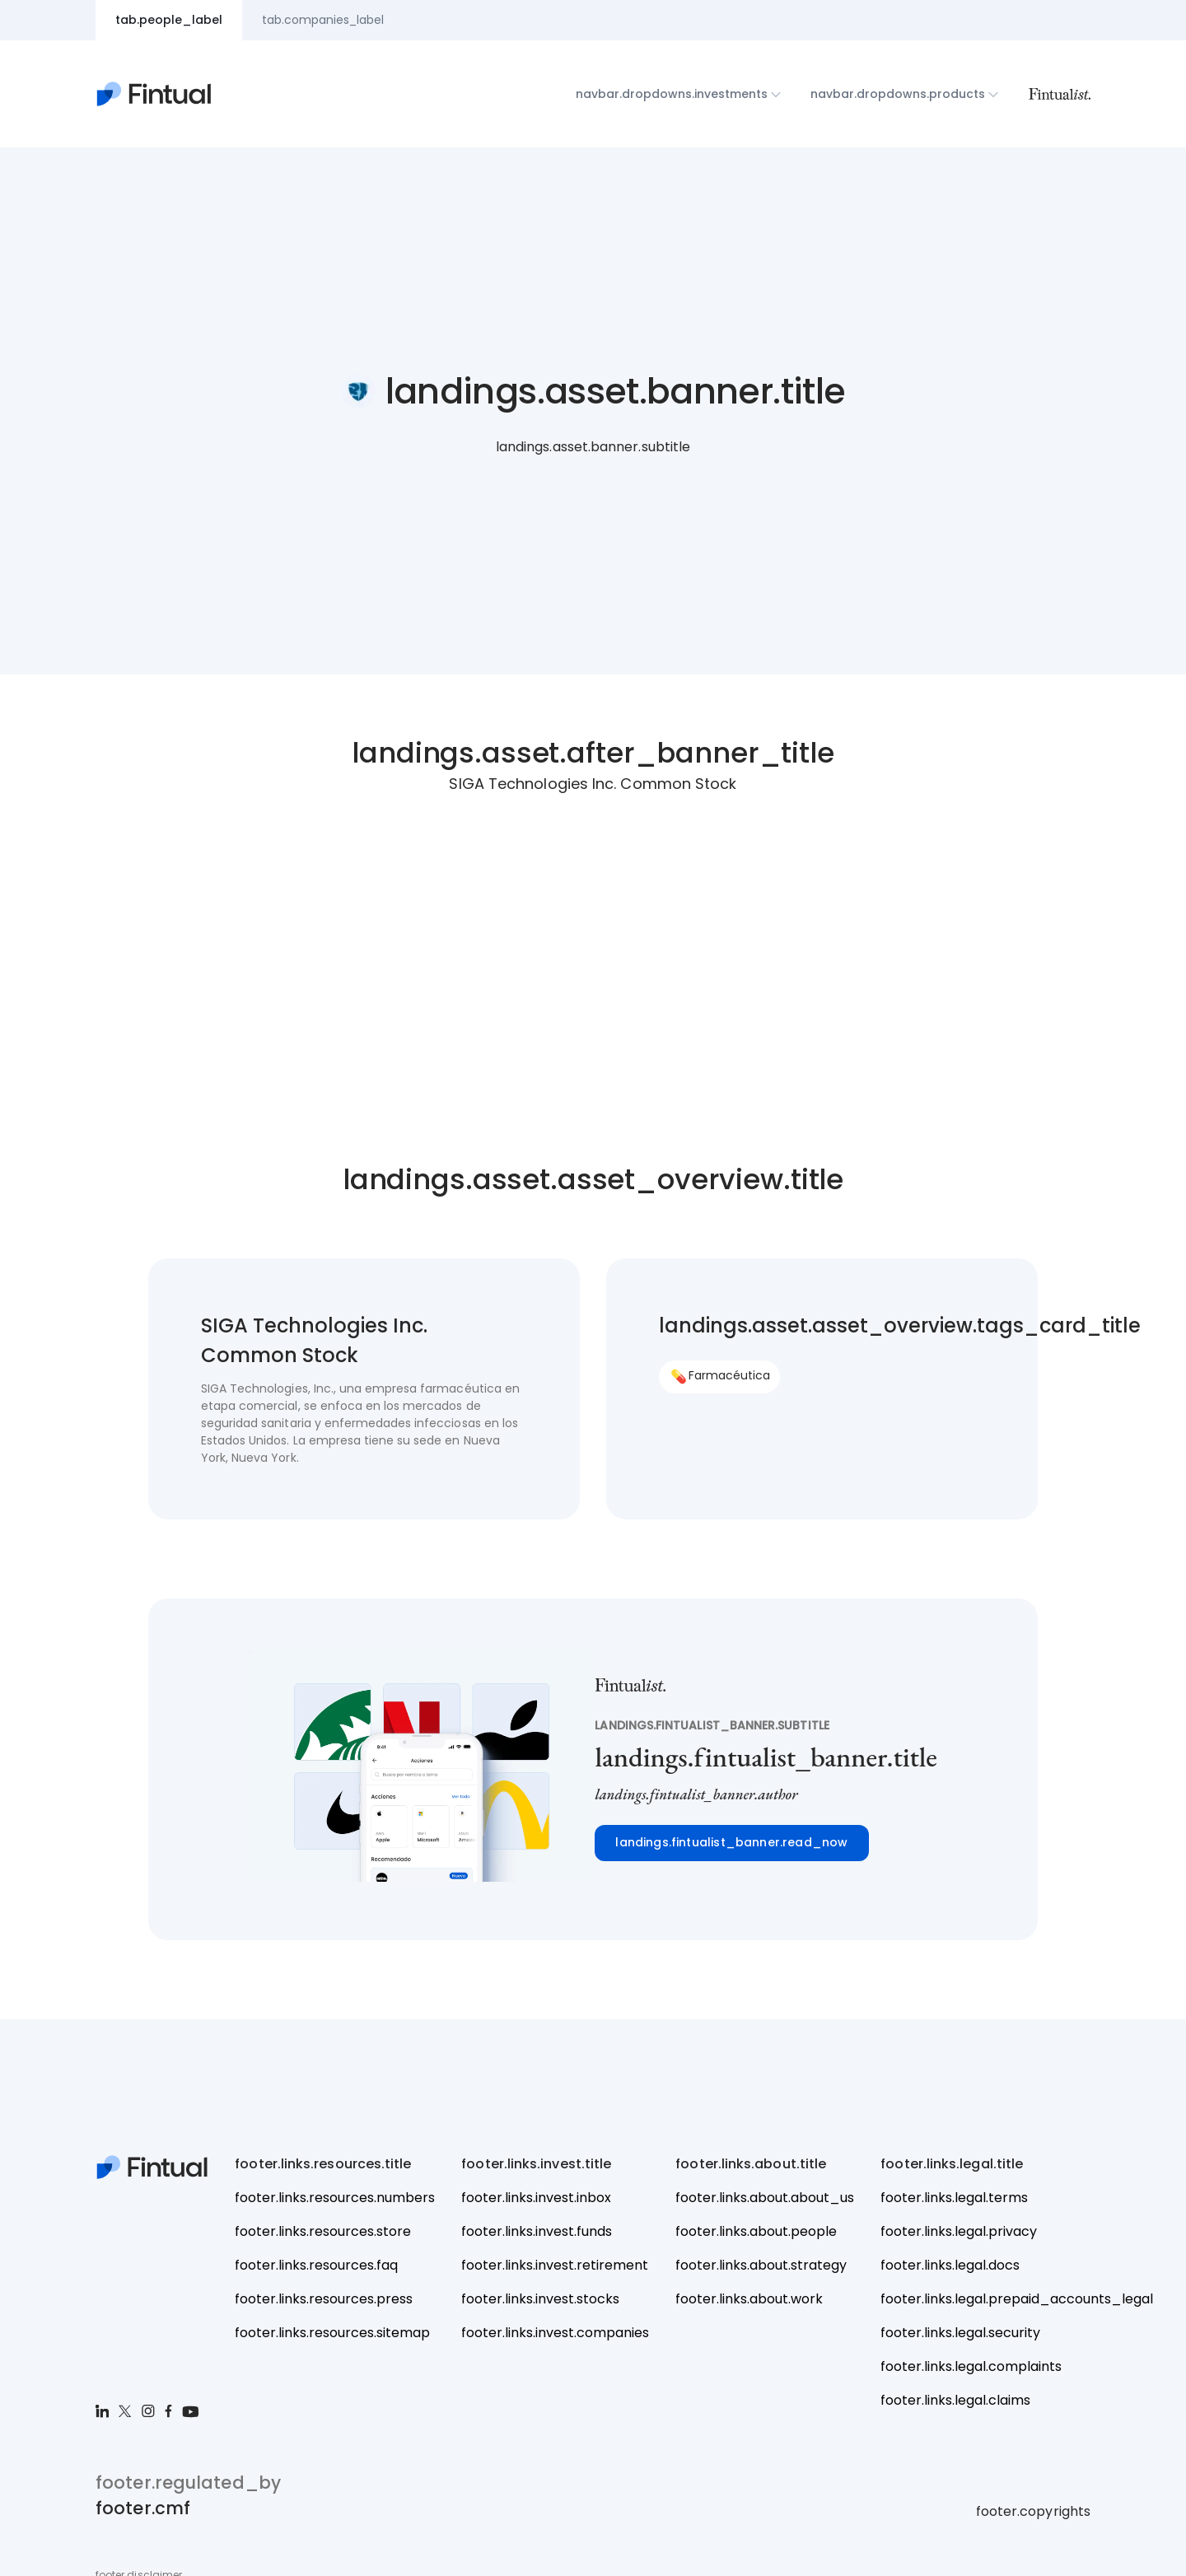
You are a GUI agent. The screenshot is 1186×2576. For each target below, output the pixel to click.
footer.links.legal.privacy (958, 2231)
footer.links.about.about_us (764, 2197)
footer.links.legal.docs (950, 2265)
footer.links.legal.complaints (971, 2366)
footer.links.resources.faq (316, 2265)
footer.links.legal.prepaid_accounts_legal (1016, 2298)
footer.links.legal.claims (955, 2400)
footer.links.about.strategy (761, 2265)
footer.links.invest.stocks (540, 2298)
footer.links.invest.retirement (554, 2265)
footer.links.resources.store (323, 2231)
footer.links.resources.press (324, 2298)
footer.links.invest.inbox (536, 2197)
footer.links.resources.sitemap (332, 2332)
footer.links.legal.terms (954, 2197)
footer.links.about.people (756, 2231)
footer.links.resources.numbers (335, 2197)
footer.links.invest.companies (555, 2332)
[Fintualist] (1059, 94)
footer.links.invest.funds (536, 2231)
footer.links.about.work (749, 2298)
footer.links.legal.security (960, 2332)
